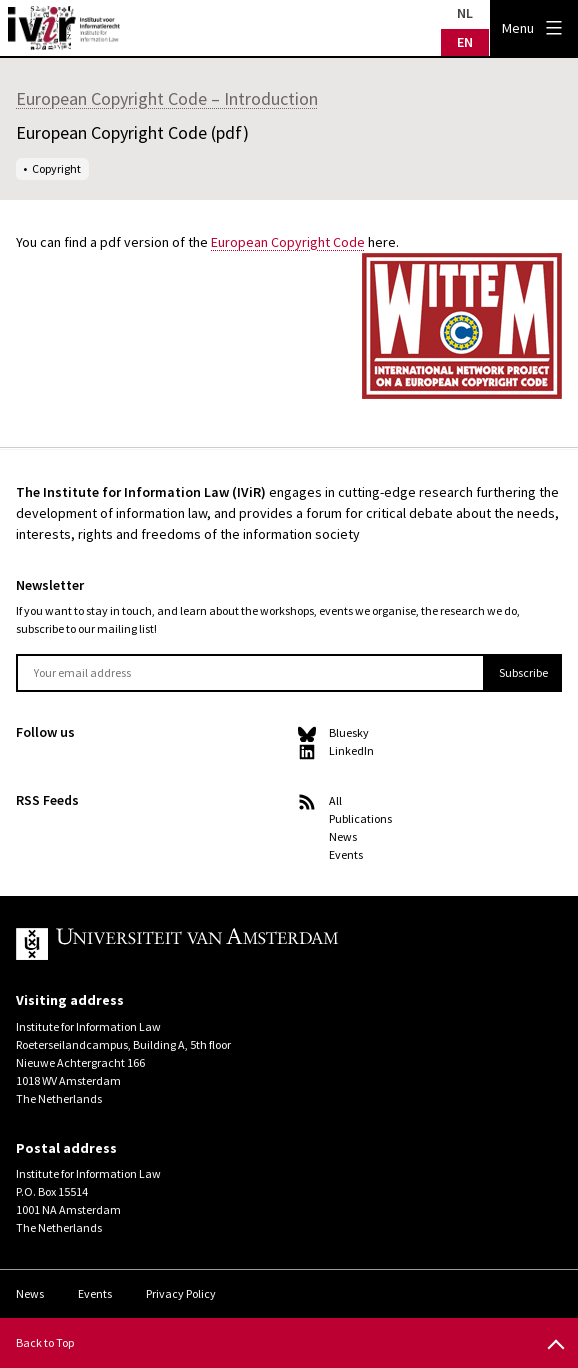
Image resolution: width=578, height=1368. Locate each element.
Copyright (56, 168)
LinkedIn (351, 750)
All (335, 800)
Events (346, 854)
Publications (360, 818)
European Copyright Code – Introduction (167, 98)
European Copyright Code (288, 242)
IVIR (64, 28)
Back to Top (45, 1342)
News (343, 836)
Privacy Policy (181, 1293)
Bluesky (349, 732)
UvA (248, 944)
